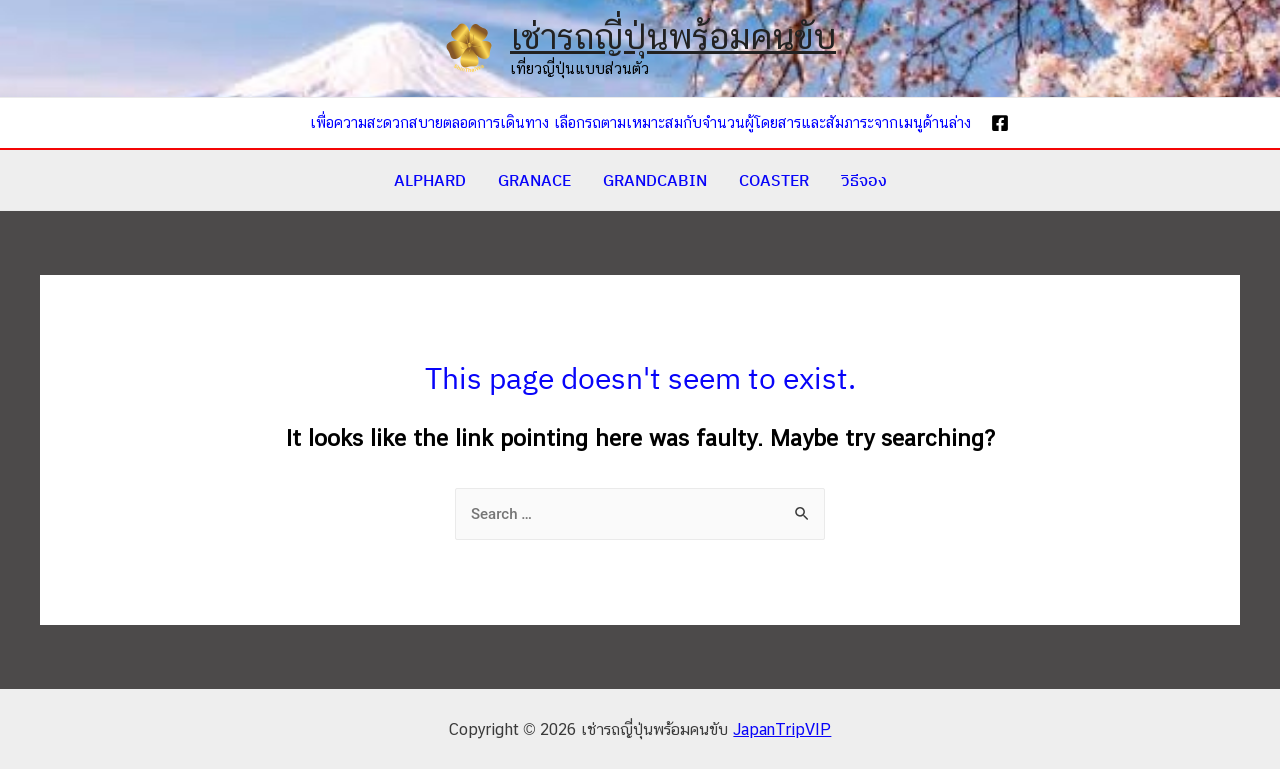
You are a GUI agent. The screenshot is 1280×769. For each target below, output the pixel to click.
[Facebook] (1000, 123)
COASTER (774, 180)
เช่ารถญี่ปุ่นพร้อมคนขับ (673, 36)
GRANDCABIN (655, 180)
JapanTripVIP (782, 729)
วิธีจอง (864, 180)
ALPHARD (430, 180)
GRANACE (534, 180)
